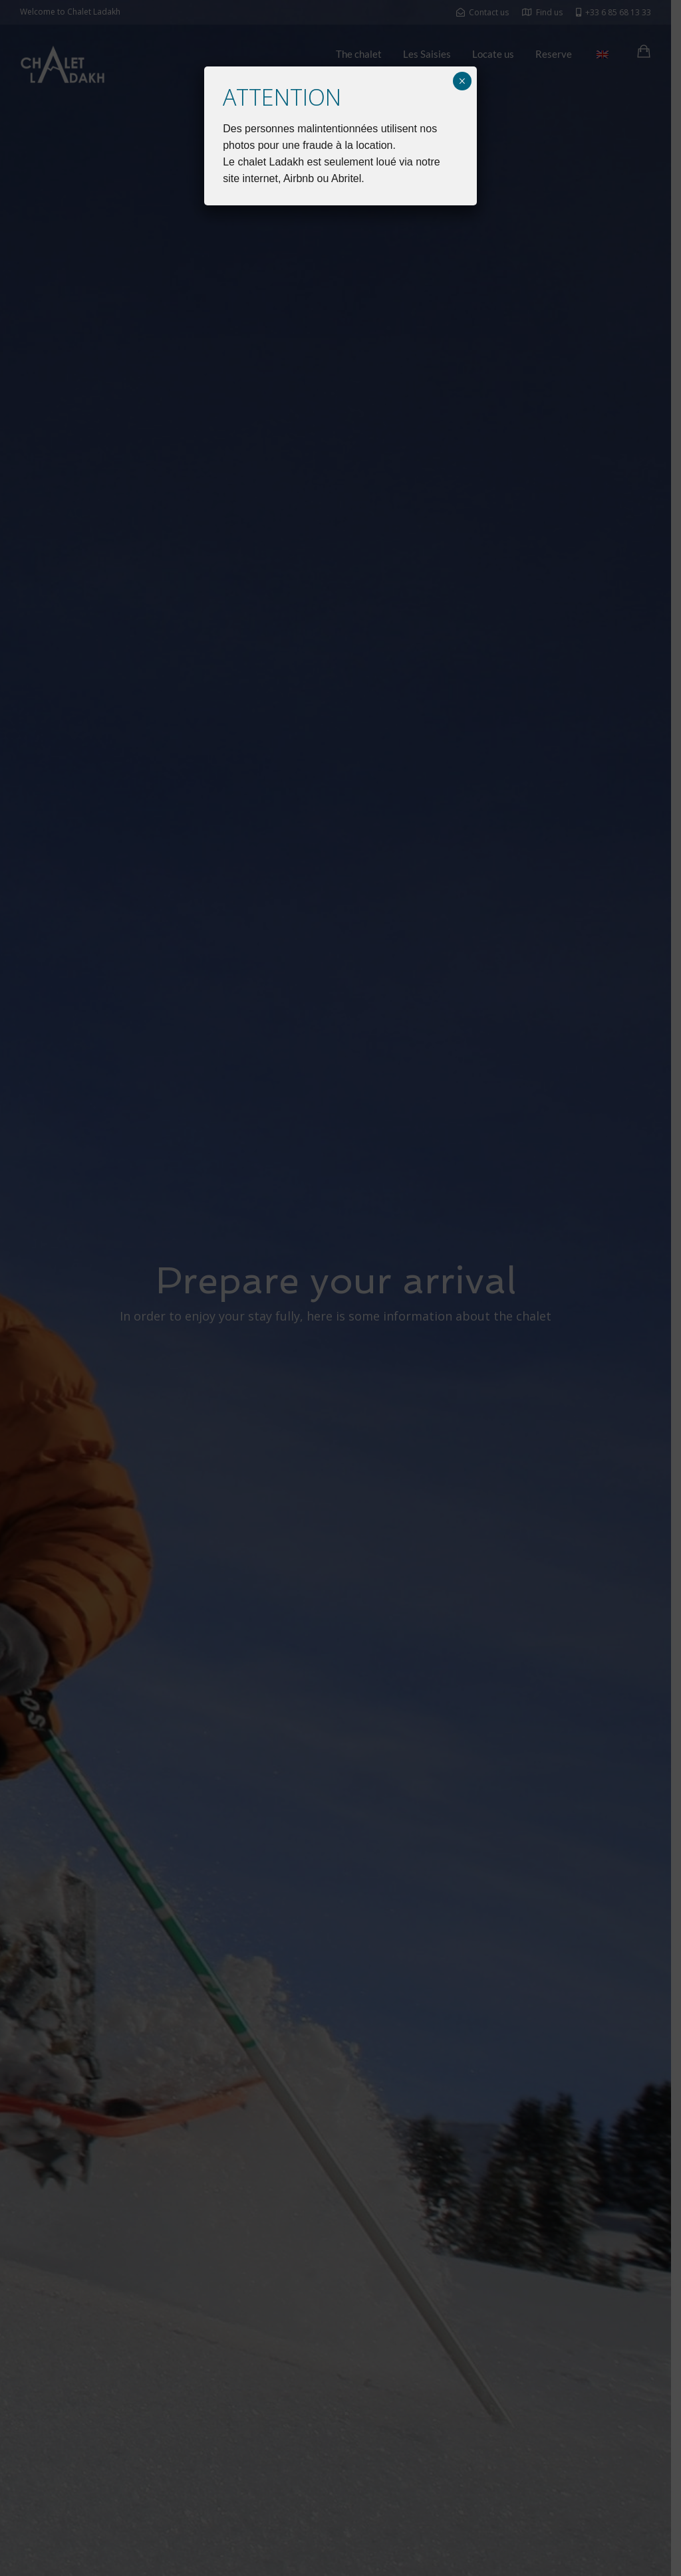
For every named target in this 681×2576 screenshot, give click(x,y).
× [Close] (462, 81)
